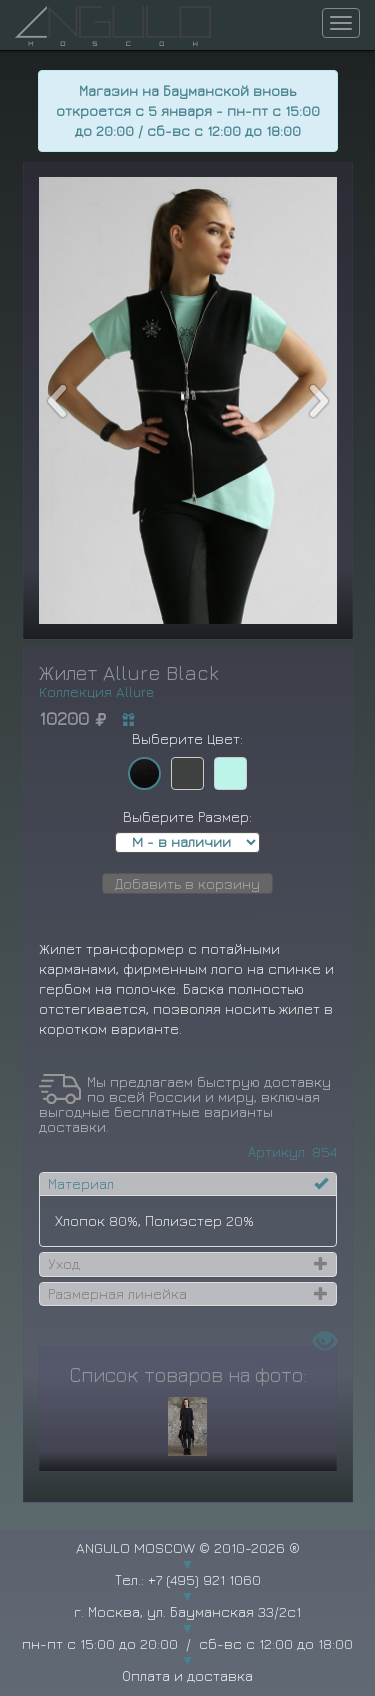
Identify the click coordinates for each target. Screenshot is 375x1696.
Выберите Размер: (187, 816)
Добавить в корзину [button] (187, 883)
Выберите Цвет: (187, 738)
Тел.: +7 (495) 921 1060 (188, 1579)
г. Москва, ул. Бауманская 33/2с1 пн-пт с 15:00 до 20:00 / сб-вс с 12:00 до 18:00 (187, 1627)
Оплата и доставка (187, 1675)
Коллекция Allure (96, 691)
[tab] (188, 1184)
